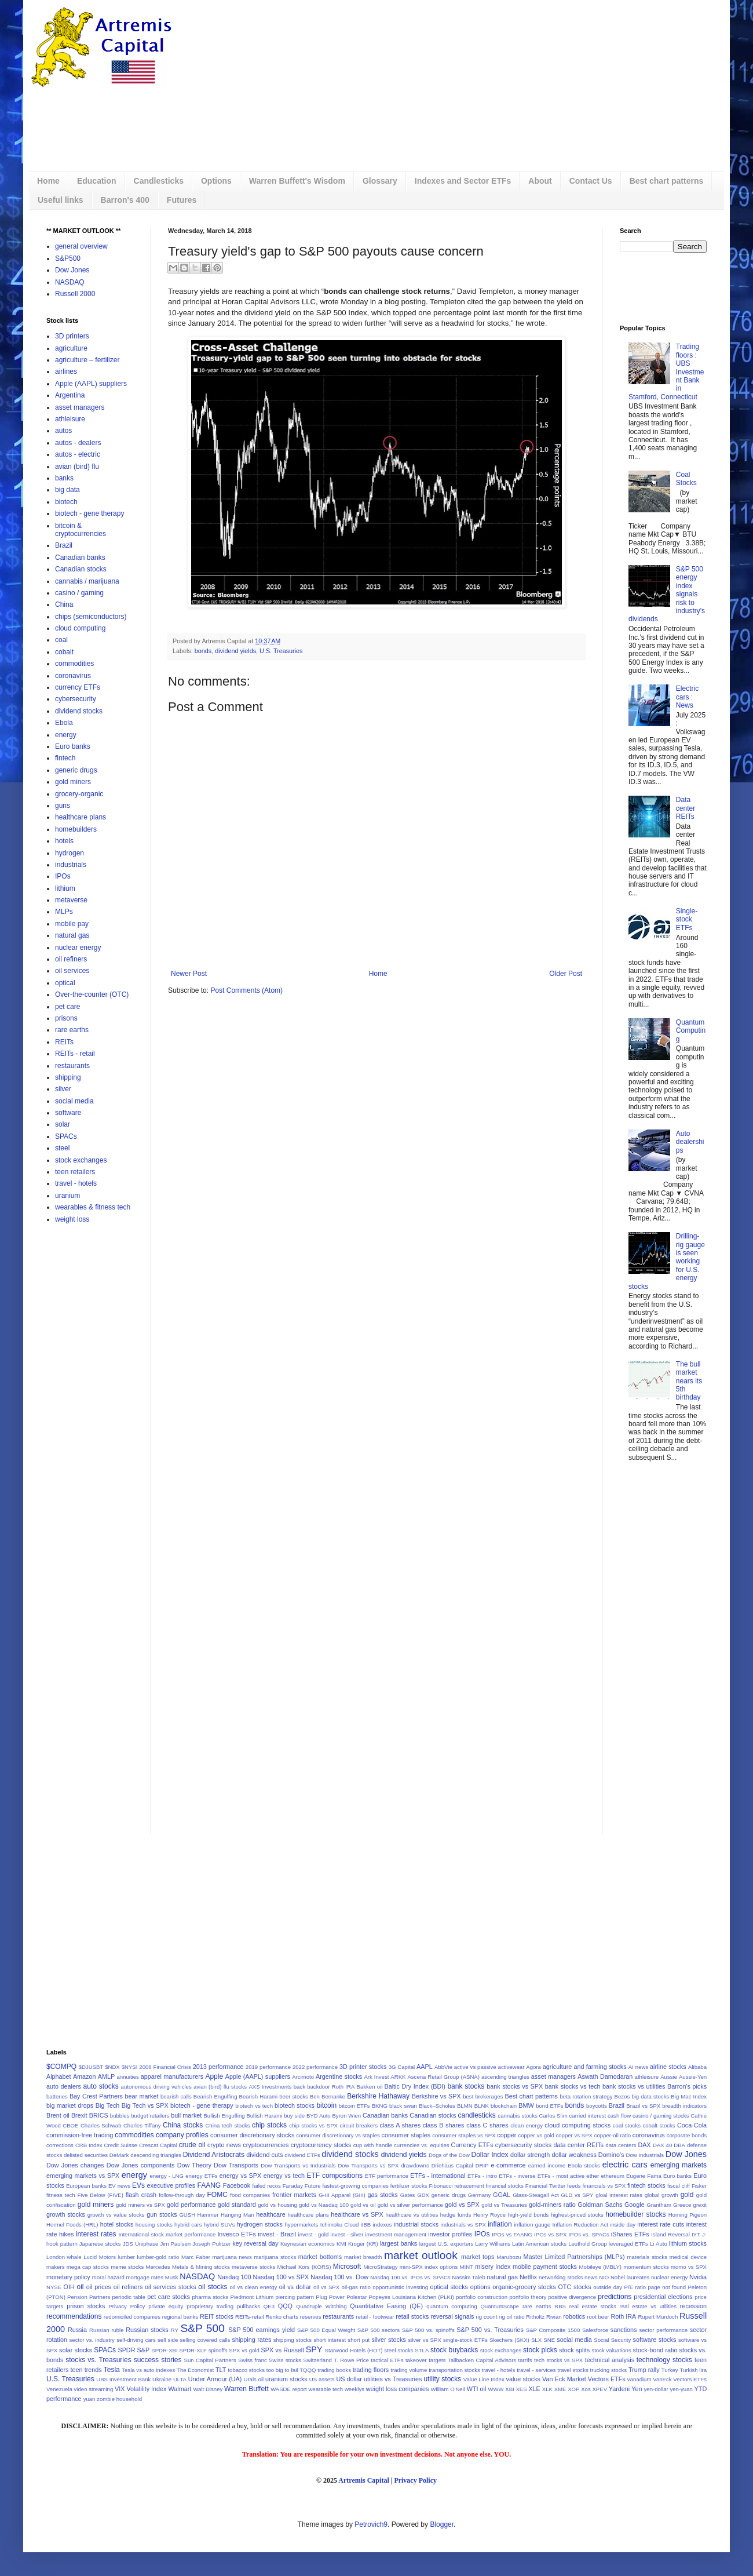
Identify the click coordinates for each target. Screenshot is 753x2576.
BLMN (465, 2106)
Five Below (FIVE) (100, 2195)
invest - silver (346, 2234)
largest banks (399, 2243)
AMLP (106, 2076)
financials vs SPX (604, 2186)
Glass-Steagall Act (536, 2195)
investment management (395, 2234)
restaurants (72, 1066)
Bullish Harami (264, 2115)
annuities (127, 2077)
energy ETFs (201, 2176)
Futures (181, 200)
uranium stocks (286, 2378)
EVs (138, 2185)
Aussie (668, 2077)
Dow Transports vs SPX (368, 2165)
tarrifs (525, 2360)
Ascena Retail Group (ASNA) (443, 2077)
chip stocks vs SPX (313, 2125)
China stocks (183, 2125)
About (539, 180)
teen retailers (75, 1172)
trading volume (408, 2370)
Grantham (658, 2205)
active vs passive (475, 2067)
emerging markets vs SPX (82, 2175)
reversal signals (452, 2316)
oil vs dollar (295, 2286)
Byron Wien (346, 2115)
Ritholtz (535, 2316)
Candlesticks (159, 180)
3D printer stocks (362, 2066)
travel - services (536, 2370)
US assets (322, 2379)
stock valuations (611, 2350)
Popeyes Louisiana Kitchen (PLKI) (411, 2297)
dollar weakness (573, 2154)
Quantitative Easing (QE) (386, 2305)
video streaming (94, 2389)
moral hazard (108, 2277)
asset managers (79, 407)
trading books (334, 2370)
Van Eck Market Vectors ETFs (584, 2378)
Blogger (442, 2524)
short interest (329, 2340)
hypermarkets (301, 2224)
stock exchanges (81, 1160)
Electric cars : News (687, 696)
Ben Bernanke (327, 2096)
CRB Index (89, 2145)
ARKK (397, 2077)
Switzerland (317, 2360)
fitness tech (60, 2195)
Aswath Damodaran (605, 2076)
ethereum (612, 2176)
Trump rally (644, 2369)
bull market (186, 2115)
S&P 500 (203, 2328)
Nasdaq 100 (234, 2276)
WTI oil (477, 2388)
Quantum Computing (691, 1030)
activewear (511, 2067)
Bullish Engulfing (223, 2115)
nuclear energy (78, 947)
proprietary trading (210, 2306)
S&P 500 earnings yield (261, 2329)
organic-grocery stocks (523, 2286)
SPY (314, 2349)
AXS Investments (269, 2086)
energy (65, 735)
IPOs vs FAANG (512, 2234)
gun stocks (162, 2214)
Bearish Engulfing (215, 2096)
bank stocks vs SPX (515, 2086)
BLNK (481, 2106)
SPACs (66, 1136)
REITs (64, 1042)
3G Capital (402, 2067)
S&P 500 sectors (378, 2330)
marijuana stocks (275, 2257)
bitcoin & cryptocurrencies (80, 530)
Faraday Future (302, 2186)
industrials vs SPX (463, 2224)
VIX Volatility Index (141, 2388)
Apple (214, 2076)
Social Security (612, 2340)
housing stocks (154, 2224)
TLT (220, 2369)
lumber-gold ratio (158, 2257)
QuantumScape (499, 2306)
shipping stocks (292, 2340)
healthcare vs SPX (357, 2214)
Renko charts (281, 2316)
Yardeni (619, 2388)
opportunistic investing (400, 2287)
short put (359, 2340)
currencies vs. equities (421, 2145)
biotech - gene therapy (89, 513)
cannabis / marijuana (87, 581)
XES (521, 2389)
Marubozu (508, 2257)
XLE (534, 2388)
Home (48, 180)
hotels (64, 841)
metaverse (71, 900)
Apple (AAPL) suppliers (91, 384)
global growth (661, 2195)
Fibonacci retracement (456, 2186)
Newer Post (189, 974)
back (299, 2086)
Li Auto (658, 2243)
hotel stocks (117, 2224)
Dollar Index (490, 2155)
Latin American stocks (539, 2243)
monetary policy (68, 2276)
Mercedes (158, 2267)
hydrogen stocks (260, 2224)
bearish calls (176, 2096)
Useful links (60, 200)
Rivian (554, 2316)
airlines (66, 371)
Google (634, 2204)
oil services (72, 971)
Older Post (565, 974)
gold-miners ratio (552, 2204)
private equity (165, 2306)
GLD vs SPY (577, 2195)
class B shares (444, 2125)
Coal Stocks (686, 479)
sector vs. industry (92, 2340)
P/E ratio (635, 2287)
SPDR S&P (133, 2350)
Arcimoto (303, 2077)
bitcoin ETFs (354, 2106)
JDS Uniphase (141, 2243)
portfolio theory (527, 2297)
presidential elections (663, 2296)
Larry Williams (492, 2243)
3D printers (72, 336)
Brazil (63, 545)
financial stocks (505, 2186)
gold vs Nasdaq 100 (324, 2205)
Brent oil (58, 2115)
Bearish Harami (258, 2096)
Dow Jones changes (75, 2165)
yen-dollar (656, 2389)
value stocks (523, 2378)
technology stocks (664, 2360)
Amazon (84, 2076)
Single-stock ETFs (686, 919)
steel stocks (398, 2350)
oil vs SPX (326, 2287)
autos (63, 431)
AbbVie (443, 2067)
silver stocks (388, 2339)
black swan (403, 2106)
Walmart (180, 2388)
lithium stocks (688, 2243)
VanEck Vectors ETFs (680, 2379)
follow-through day (182, 2195)
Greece (682, 2205)
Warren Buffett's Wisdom (297, 180)
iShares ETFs (630, 2234)
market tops (477, 2256)
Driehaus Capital (452, 2165)
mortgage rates (144, 2277)
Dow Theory (194, 2165)
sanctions (624, 2329)
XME (560, 2389)
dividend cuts (264, 2154)
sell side (168, 2340)
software (68, 1113)
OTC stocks (574, 2286)
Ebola (64, 723)
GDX (423, 2195)
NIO (604, 2277)
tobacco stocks (246, 2370)
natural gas (72, 935)
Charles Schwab (101, 2125)
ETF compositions (334, 2175)
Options (216, 180)
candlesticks (476, 2115)
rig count (487, 2316)
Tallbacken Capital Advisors (482, 2360)
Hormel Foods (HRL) (72, 2224)
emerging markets (678, 2165)
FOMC (217, 2195)
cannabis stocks (517, 2115)
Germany (479, 2195)
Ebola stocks (584, 2165)
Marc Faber (195, 2257)
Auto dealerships (690, 1141)
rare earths (72, 1030)
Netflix (528, 2276)
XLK (547, 2389)
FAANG (209, 2185)
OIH (69, 2286)
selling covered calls (205, 2340)
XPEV (599, 2389)
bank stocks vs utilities (633, 2086)
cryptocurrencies (265, 2144)
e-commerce (508, 2165)
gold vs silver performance (410, 2205)
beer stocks (293, 2096)
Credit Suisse (120, 2145)
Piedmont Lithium (252, 2297)
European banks (86, 2186)
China (64, 604)
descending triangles (155, 2155)
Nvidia (698, 2276)
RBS (560, 2306)
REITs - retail (75, 1054)
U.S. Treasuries (280, 650)
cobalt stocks (658, 2125)
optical (65, 983)
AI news (638, 2067)
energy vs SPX (240, 2175)
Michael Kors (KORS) (304, 2267)
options (480, 2286)
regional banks (180, 2316)
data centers (620, 2145)
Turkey (669, 2370)
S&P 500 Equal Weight (326, 2330)
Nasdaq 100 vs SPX (281, 2276)
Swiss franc (252, 2360)
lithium (65, 888)
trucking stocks (608, 2370)
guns (62, 805)
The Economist (195, 2370)
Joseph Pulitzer (211, 2243)
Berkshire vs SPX (436, 2096)
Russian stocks (147, 2329)
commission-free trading (79, 2135)
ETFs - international (437, 2175)
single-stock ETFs (465, 2340)
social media (74, 1101)
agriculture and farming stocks (585, 2066)
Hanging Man (237, 2214)
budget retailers (150, 2115)
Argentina (70, 395)
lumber (126, 2257)
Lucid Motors (99, 2257)
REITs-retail (249, 2316)
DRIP (482, 2165)
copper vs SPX (574, 2135)
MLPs (64, 912)
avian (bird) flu (77, 466)
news (590, 2277)
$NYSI (130, 2067)
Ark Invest (376, 2077)
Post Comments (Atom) (246, 990)
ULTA (180, 2379)
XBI (509, 2389)
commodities (74, 664)
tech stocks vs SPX (558, 2360)
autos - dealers (78, 443)
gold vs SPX (462, 2204)
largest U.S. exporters (446, 2243)
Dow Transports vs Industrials (298, 2165)
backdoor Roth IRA (330, 2086)
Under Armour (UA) (215, 2378)
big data (67, 490)
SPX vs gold (244, 2350)
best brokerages (483, 2096)
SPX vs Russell (282, 2350)
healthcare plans (80, 817)
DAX (644, 2144)
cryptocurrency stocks (321, 2144)
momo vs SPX (689, 2267)
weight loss (72, 1219)
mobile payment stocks (545, 2266)
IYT (696, 2234)
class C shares (487, 2125)
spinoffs (218, 2350)
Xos (586, 2389)
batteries (57, 2096)
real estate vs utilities (648, 2306)
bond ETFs (549, 2106)
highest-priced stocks (577, 2214)
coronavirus (73, 676)
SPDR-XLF (192, 2350)
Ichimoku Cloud (339, 2224)
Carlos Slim (553, 2115)
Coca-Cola (692, 2125)
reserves (310, 2316)
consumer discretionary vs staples (338, 2135)
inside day (622, 2224)
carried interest (587, 2115)
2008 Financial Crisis (165, 2067)
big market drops (69, 2105)
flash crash (141, 2194)
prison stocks (86, 2305)
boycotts (596, 2106)
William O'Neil (448, 2389)
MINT (466, 2267)
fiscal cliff (678, 2186)
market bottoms (320, 2256)
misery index (492, 2266)
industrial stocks (416, 2224)
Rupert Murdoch (658, 2316)
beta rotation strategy (586, 2096)
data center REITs (579, 2144)
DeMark (119, 2155)
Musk (171, 2277)
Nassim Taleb (468, 2277)
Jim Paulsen (175, 2243)
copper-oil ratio (612, 2135)
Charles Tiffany (142, 2125)
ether (592, 2176)
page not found (667, 2287)
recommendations (73, 2316)
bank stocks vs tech (573, 2086)
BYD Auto (318, 2115)
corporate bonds (687, 2135)
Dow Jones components (141, 2165)
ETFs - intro (482, 2176)
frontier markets (294, 2194)
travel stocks (572, 2370)
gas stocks (383, 2194)
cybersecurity (75, 699)
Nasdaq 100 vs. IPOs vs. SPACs (410, 2277)
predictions (614, 2297)
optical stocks (449, 2286)
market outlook (421, 2255)
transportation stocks (454, 2370)
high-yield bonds (528, 2214)
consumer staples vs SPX (463, 2135)
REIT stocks (216, 2316)
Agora (533, 2067)
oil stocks (212, 2287)
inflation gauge (532, 2224)
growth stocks (65, 2214)
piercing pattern (294, 2297)
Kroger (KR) (363, 2243)
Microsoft (347, 2266)
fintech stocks (646, 2185)
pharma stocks (210, 2297)
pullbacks (248, 2306)
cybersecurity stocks (523, 2144)
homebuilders (76, 829)
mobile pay (72, 924)
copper (506, 2135)
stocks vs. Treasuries (98, 2360)
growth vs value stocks (116, 2214)
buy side (294, 2115)
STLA (422, 2350)
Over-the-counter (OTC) (92, 994)
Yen (636, 2388)
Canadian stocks (81, 569)
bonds (203, 650)
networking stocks (561, 2277)
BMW (525, 2105)
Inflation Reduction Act (581, 2224)
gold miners (73, 782)
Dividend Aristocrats (213, 2155)
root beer (598, 2316)
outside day (607, 2287)
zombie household (119, 2399)
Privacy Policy (126, 2306)
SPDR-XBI (164, 2350)
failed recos (267, 2186)
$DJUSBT (91, 2067)
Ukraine (161, 2379)
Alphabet (58, 2076)
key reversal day (255, 2243)
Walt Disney (207, 2389)
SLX (536, 2340)
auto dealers (63, 2086)
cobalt (64, 652)
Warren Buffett (246, 2389)
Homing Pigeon (687, 2214)
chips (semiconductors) (90, 617)
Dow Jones (72, 270)
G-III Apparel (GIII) (342, 2195)
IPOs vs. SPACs (589, 2234)
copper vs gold (536, 2135)
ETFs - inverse (517, 2176)
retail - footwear (375, 2316)
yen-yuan (681, 2389)
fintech (65, 758)
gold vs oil (363, 2205)
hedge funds (455, 2214)
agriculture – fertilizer (87, 360)
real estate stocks (592, 2306)
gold (687, 2195)
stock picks (540, 2350)
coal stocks (627, 2125)
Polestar (356, 2297)
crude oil (192, 2145)
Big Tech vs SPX (145, 2105)
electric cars (625, 2164)
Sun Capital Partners (210, 2360)
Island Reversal (670, 2234)
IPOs (63, 876)
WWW (495, 2389)
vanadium (639, 2379)
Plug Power (330, 2297)
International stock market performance (166, 2234)
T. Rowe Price (351, 2360)
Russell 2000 (75, 294)
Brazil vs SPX (643, 2106)
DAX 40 (662, 2145)
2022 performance (315, 2067)
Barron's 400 (125, 200)
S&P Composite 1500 (553, 2330)
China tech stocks (227, 2125)
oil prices (98, 2286)
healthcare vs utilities (412, 2214)
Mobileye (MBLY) (600, 2267)
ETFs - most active (561, 2176)
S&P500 (68, 258)
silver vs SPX (424, 2340)
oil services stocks (170, 2286)
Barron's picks (687, 2086)
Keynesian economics (307, 2243)
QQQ (285, 2305)
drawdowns (415, 2165)
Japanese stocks (100, 2243)
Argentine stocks (339, 2076)
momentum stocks (645, 2267)
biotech (66, 502)
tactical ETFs (387, 2360)
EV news (119, 2186)
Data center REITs (685, 808)
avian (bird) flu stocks (220, 2086)
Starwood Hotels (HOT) (354, 2350)
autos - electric (77, 454)
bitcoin (326, 2105)
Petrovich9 (371, 2524)
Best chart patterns (667, 180)
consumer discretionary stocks (252, 2135)
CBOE (70, 2125)
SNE (549, 2340)
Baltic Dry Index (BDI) (415, 2086)
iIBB (366, 2224)
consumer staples (406, 2135)
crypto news (224, 2144)
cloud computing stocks (577, 2125)
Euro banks (72, 746)
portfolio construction (481, 2297)
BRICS (98, 2115)
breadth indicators (684, 2106)
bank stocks (465, 2086)
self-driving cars (136, 2340)
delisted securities (86, 2155)
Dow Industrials (645, 2155)
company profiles (182, 2135)
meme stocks (127, 2267)
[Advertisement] (308, 86)
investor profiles (450, 2234)
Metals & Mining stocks (201, 2267)
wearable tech (325, 2389)
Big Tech (108, 2105)
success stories (158, 2360)
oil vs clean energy (253, 2287)
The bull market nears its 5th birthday (689, 1381)
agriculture (71, 348)
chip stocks (269, 2125)
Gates (407, 2195)
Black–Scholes (437, 2106)
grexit (700, 2205)
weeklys (354, 2389)
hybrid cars (188, 2224)
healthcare (270, 2214)
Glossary (380, 180)
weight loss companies (397, 2388)
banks (64, 478)
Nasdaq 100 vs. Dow (339, 2276)
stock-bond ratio (655, 2350)
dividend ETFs (302, 2155)
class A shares (400, 2125)
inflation (499, 2224)
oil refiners (71, 959)
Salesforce (595, 2330)
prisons (66, 1018)
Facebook (236, 2185)
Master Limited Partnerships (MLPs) (574, 2256)
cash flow (619, 2115)
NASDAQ (70, 282)
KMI (341, 2243)
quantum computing (451, 2306)
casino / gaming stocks (661, 2115)
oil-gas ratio (356, 2287)
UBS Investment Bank (123, 2379)
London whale (64, 2257)
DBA (679, 2145)
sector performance (663, 2330)
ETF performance (386, 2176)
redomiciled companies (132, 2316)
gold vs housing (277, 2205)
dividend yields (235, 650)
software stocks (655, 2339)
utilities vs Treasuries (393, 2378)
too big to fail (282, 2370)
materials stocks (647, 2257)
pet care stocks (168, 2296)
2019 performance (268, 2067)
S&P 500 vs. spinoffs (428, 2330)
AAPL (424, 2066)
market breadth (363, 2257)
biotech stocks (295, 2105)
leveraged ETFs (628, 2243)
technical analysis (609, 2359)
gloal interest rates (618, 2195)
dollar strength (530, 2154)
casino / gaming (79, 593)
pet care (67, 1007)
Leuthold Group (587, 2243)
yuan (89, 2399)
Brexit (79, 2115)
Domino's (611, 2154)
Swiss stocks (285, 2360)
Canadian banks (80, 557)
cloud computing (80, 628)
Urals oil (253, 2379)
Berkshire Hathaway (378, 2096)
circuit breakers (358, 2125)
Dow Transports (236, 2165)
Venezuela (59, 2389)
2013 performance (218, 2066)
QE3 (269, 2306)
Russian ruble (106, 2330)
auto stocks (101, 2086)
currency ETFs (77, 687)
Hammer (208, 2214)
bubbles (120, 2115)
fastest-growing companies (356, 2186)
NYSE (53, 2287)
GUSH (187, 2214)
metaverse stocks (253, 2267)
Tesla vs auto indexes (148, 2370)
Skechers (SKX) (509, 2340)
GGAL (501, 2194)
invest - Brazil (277, 2234)
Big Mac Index (689, 2096)
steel (62, 1148)
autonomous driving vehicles (156, 2086)
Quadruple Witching (321, 2306)
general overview (81, 246)
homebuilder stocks (635, 2214)
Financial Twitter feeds (553, 2186)
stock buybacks (454, 2350)
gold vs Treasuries (504, 2205)
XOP (573, 2389)
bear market (141, 2096)
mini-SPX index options (429, 2267)
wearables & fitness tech (92, 1207)
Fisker (699, 2186)
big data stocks (650, 2096)
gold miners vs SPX (140, 2205)
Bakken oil (370, 2086)
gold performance (191, 2204)
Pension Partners (88, 2297)
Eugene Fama (643, 2176)
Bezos (622, 2096)
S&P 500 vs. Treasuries (490, 2329)
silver (63, 1089)
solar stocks (75, 2350)
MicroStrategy (380, 2267)
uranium (67, 1196)
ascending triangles (505, 2077)
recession (693, 2305)
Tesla (112, 2370)
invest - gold (313, 2234)
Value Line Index (484, 2379)
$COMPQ (61, 2067)
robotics (574, 2316)
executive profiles (171, 2185)
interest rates (96, 2234)
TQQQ (307, 2370)
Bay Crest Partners (96, 2096)
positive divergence (572, 2297)
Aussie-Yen (693, 2077)
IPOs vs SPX (550, 2234)
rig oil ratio (511, 2316)
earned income (547, 2165)
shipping (68, 1077)
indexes (382, 2224)
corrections (60, 2145)
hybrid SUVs (219, 2224)
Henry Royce (489, 2214)
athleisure (70, 419)
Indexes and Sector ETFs (463, 180)
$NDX (112, 2067)
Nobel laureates (630, 2277)
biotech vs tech (254, 2106)
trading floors (371, 2369)
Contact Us (590, 180)
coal (61, 640)
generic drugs (76, 770)
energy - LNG (166, 2176)
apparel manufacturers (172, 2076)
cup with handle (372, 2145)
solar (62, 1124)
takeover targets (425, 2360)
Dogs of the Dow (449, 2155)
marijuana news (232, 2257)
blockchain (504, 2106)
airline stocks (668, 2066)
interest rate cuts (660, 2224)
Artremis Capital (363, 2480)
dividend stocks (79, 711)
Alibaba (697, 2067)
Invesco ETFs (236, 2234)
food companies (250, 2195)
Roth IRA (623, 2316)
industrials (70, 865)
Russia (77, 2329)
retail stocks (412, 2316)
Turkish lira (693, 2370)
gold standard (237, 2204)
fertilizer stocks (408, 2186)
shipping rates (252, 2339)
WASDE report (289, 2389)
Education (96, 180)
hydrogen (69, 853)
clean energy (526, 2125)
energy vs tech (284, 2175)
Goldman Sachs (599, 2204)
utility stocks (443, 2379)
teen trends (86, 2369)
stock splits (574, 2350)
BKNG (380, 2106)
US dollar (349, 2378)
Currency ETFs (472, 2144)
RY (174, 2330)
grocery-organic (79, 794)
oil (80, 2287)
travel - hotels (76, 1183)
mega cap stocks (88, 2267)
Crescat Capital (158, 2145)
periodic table (128, 2297)
